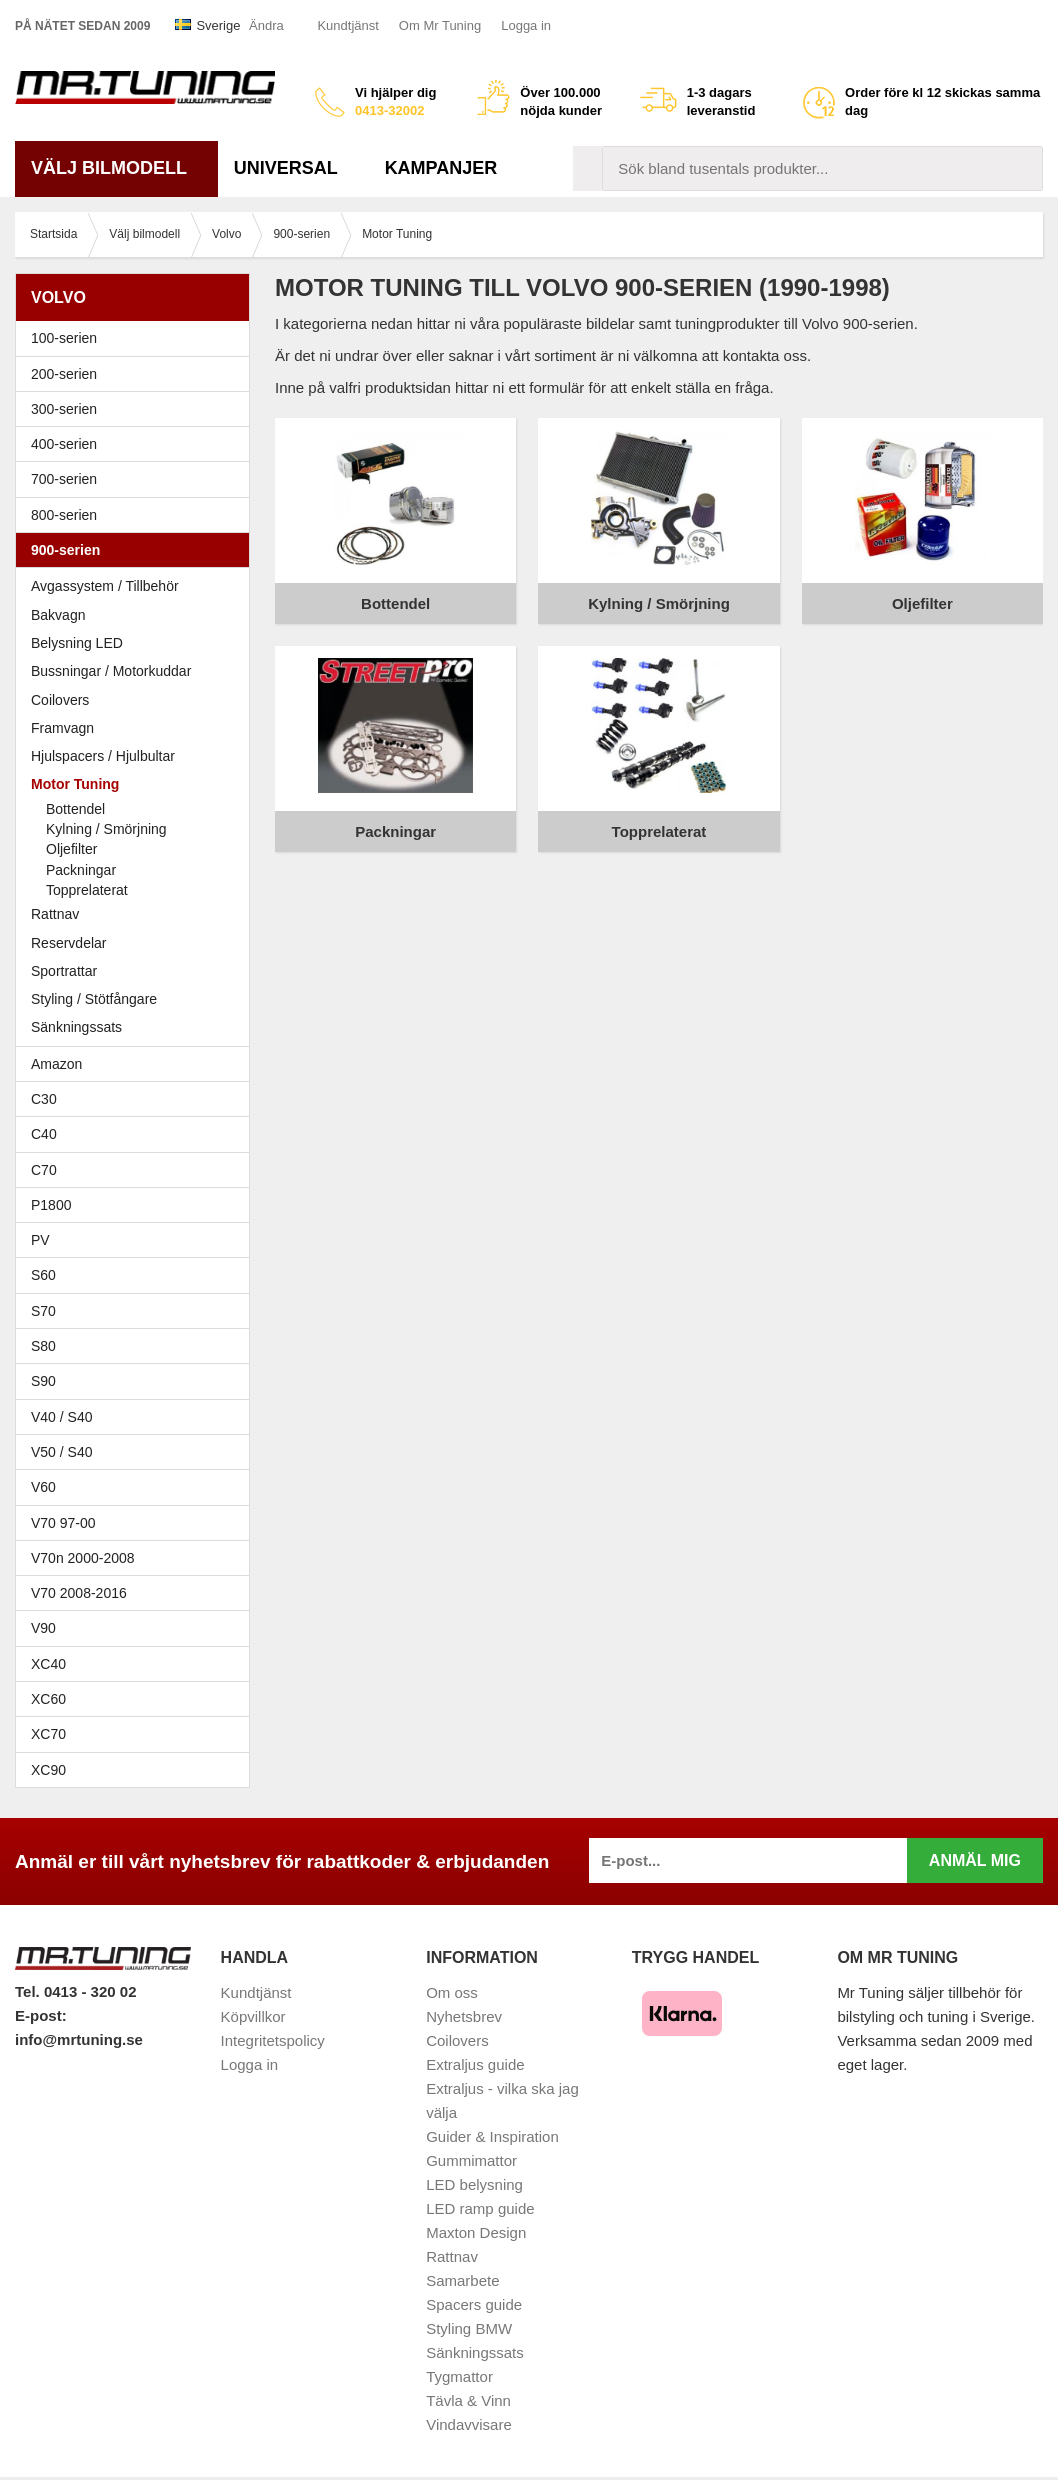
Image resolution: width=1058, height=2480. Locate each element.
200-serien (137, 374)
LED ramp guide (480, 2208)
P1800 (51, 1205)
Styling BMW (469, 2328)
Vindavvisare (469, 2424)
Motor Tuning (137, 784)
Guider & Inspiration (492, 2136)
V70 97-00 (137, 1523)
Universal (293, 168)
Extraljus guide (475, 2064)
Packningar (81, 870)
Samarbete (462, 2280)
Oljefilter (71, 849)
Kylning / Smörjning (106, 829)
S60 (137, 1275)
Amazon (56, 1064)
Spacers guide (474, 2304)
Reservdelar (68, 943)
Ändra (266, 25)
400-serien (137, 444)
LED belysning (474, 2184)
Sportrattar (64, 971)
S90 (137, 1381)
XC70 (48, 1734)
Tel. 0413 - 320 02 (75, 1991)
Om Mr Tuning (440, 25)
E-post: (41, 2015)
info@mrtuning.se (79, 2039)
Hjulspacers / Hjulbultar (103, 756)
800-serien (137, 515)
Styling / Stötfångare (94, 999)
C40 (44, 1134)
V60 (43, 1487)
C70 (137, 1170)
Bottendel (75, 809)
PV (40, 1240)
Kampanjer (441, 168)
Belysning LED (77, 643)
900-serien (137, 550)
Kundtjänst (347, 25)
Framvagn (137, 728)
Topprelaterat (87, 890)
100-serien (137, 338)
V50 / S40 (137, 1452)
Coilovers (60, 700)
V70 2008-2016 (137, 1593)
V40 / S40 (137, 1417)
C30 (137, 1099)
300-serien (137, 409)
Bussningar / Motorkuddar (111, 671)
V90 (43, 1628)
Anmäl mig (975, 1860)
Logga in (526, 25)
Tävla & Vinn (468, 2400)
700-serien (137, 479)
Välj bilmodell (116, 168)
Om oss (452, 1992)
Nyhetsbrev (464, 2016)
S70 (137, 1311)
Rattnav (55, 914)
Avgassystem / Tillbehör (105, 586)
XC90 (48, 1770)
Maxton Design (476, 2232)
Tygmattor (459, 2376)
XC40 (48, 1664)
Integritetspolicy (273, 2040)
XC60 (48, 1699)
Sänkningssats (76, 1027)
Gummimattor (471, 2160)
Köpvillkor (253, 2016)
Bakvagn (137, 615)
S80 (137, 1346)
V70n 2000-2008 (137, 1558)
